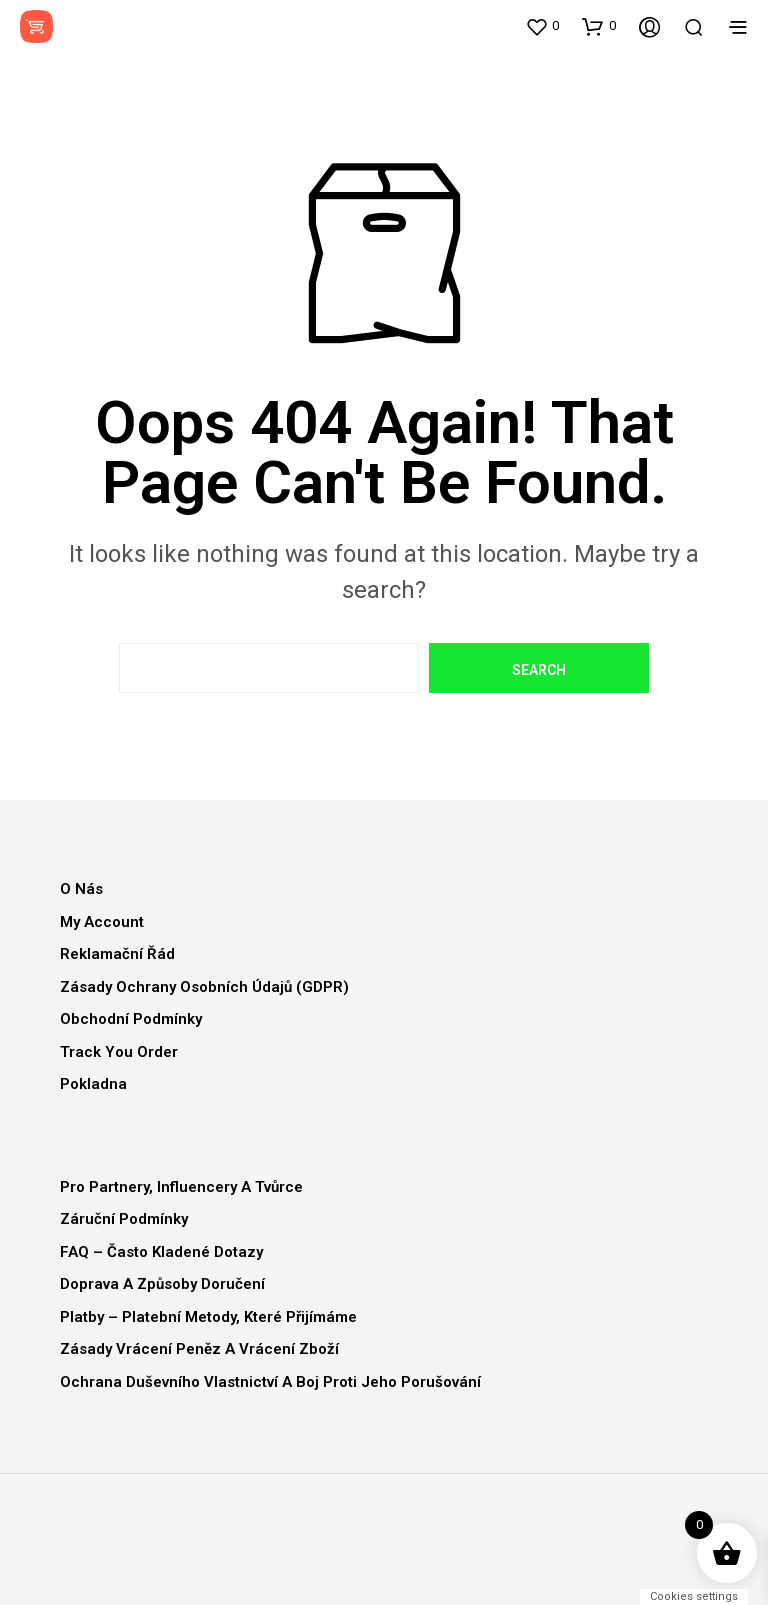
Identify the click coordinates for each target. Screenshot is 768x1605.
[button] (542, 26)
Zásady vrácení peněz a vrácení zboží (199, 1349)
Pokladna (93, 1084)
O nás (81, 889)
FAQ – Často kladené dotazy (161, 1252)
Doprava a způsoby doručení (162, 1284)
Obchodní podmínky (131, 1019)
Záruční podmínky (124, 1219)
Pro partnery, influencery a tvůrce (181, 1187)
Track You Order (119, 1052)
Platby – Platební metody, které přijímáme (208, 1317)
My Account (102, 922)
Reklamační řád (117, 954)
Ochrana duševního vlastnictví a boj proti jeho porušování (270, 1382)
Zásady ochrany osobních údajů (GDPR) (204, 987)
